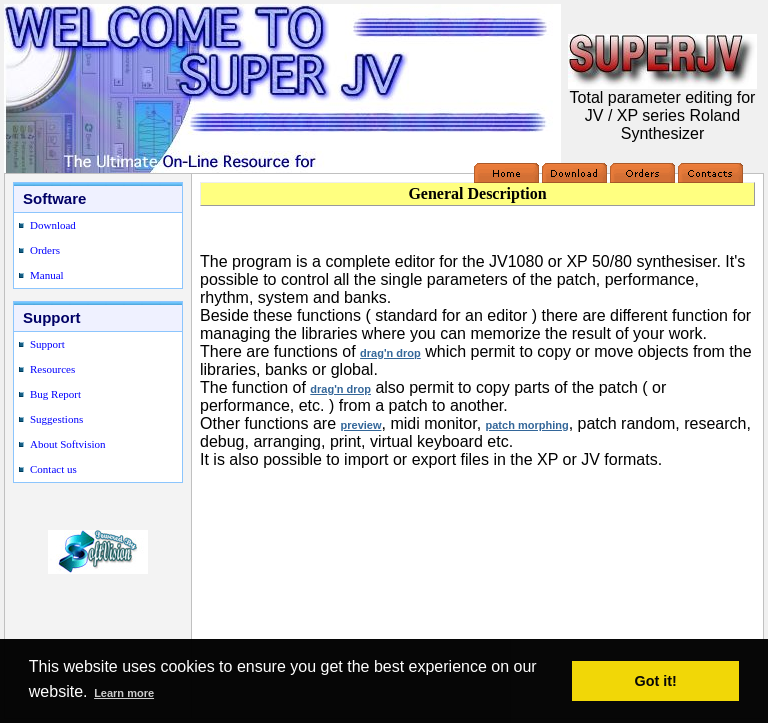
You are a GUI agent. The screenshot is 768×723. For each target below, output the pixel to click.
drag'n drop (390, 353)
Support (47, 344)
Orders (45, 250)
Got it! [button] (656, 681)
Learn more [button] (124, 693)
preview (361, 425)
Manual (47, 275)
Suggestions (56, 419)
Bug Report (55, 394)
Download (53, 225)
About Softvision (67, 444)
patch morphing (527, 425)
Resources (52, 369)
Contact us (53, 469)
